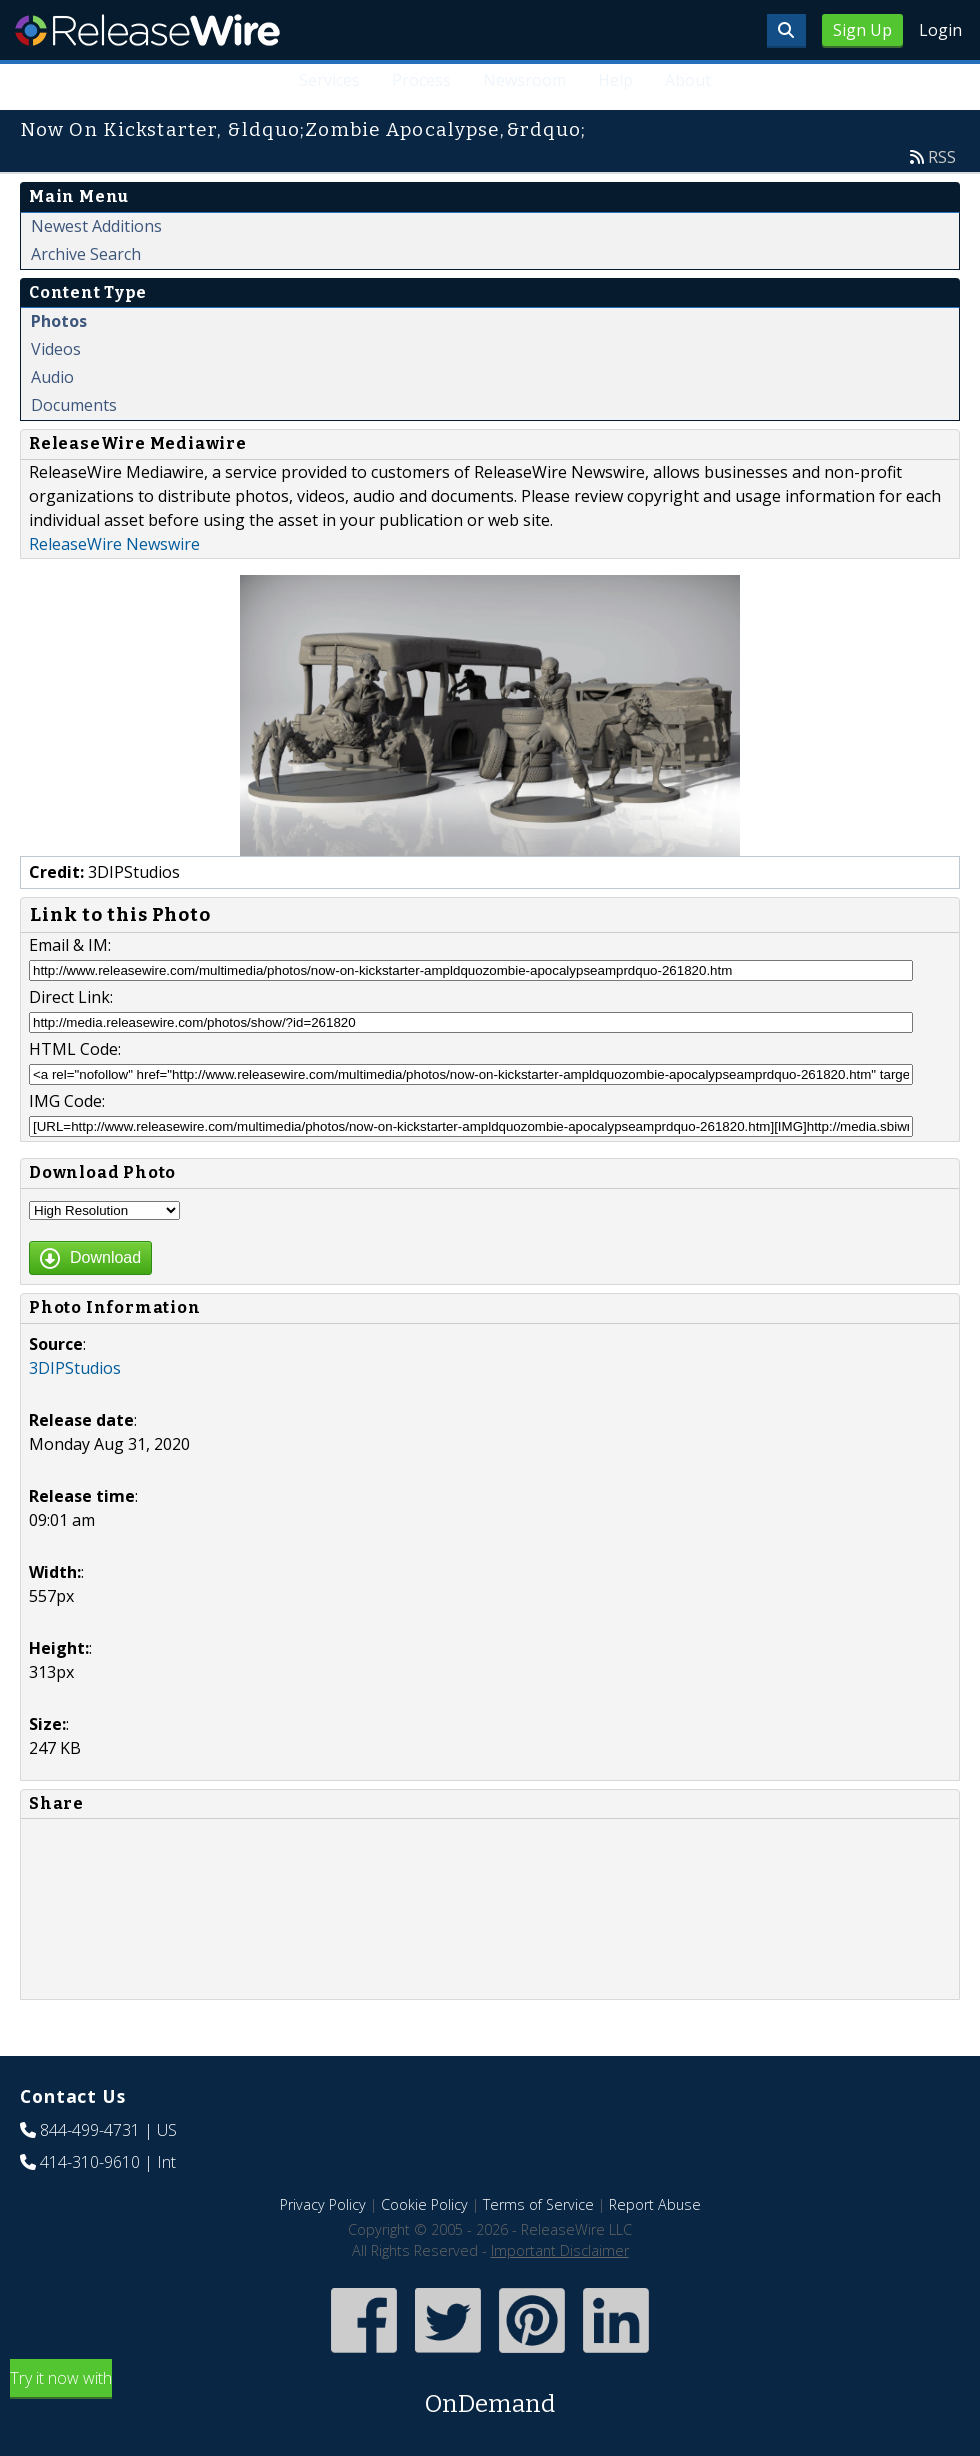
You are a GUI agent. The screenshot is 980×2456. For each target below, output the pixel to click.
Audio (52, 377)
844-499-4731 (90, 2130)
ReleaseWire (147, 30)
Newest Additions (96, 226)
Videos (56, 349)
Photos (59, 321)
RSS (942, 157)
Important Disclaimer (560, 2250)
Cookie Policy (424, 2204)
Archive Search (86, 254)
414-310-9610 (90, 2162)
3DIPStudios (75, 1368)
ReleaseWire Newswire (114, 544)
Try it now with (490, 2394)
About (688, 80)
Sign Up (862, 30)
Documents (74, 405)
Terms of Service (538, 2204)
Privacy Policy (323, 2204)
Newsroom (524, 80)
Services (329, 80)
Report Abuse (655, 2204)
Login (940, 30)
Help (615, 80)
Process (421, 80)
